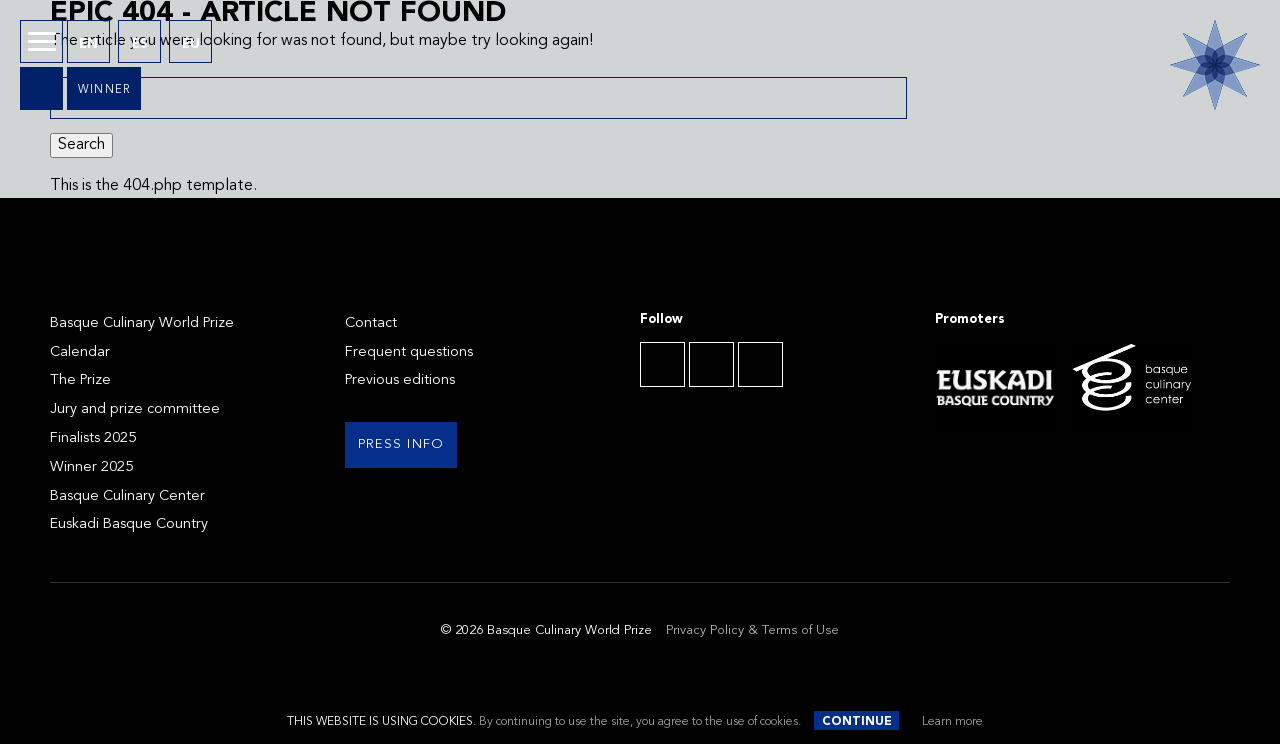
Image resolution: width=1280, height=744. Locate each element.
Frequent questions (409, 352)
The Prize (80, 380)
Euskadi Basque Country (129, 524)
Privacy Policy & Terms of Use (752, 630)
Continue (857, 722)
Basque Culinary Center (127, 496)
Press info (401, 444)
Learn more (952, 722)
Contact (371, 323)
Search (81, 145)
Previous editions (400, 380)
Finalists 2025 (93, 438)
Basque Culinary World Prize (142, 323)
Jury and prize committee (135, 409)
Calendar (80, 352)
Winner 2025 (91, 467)
